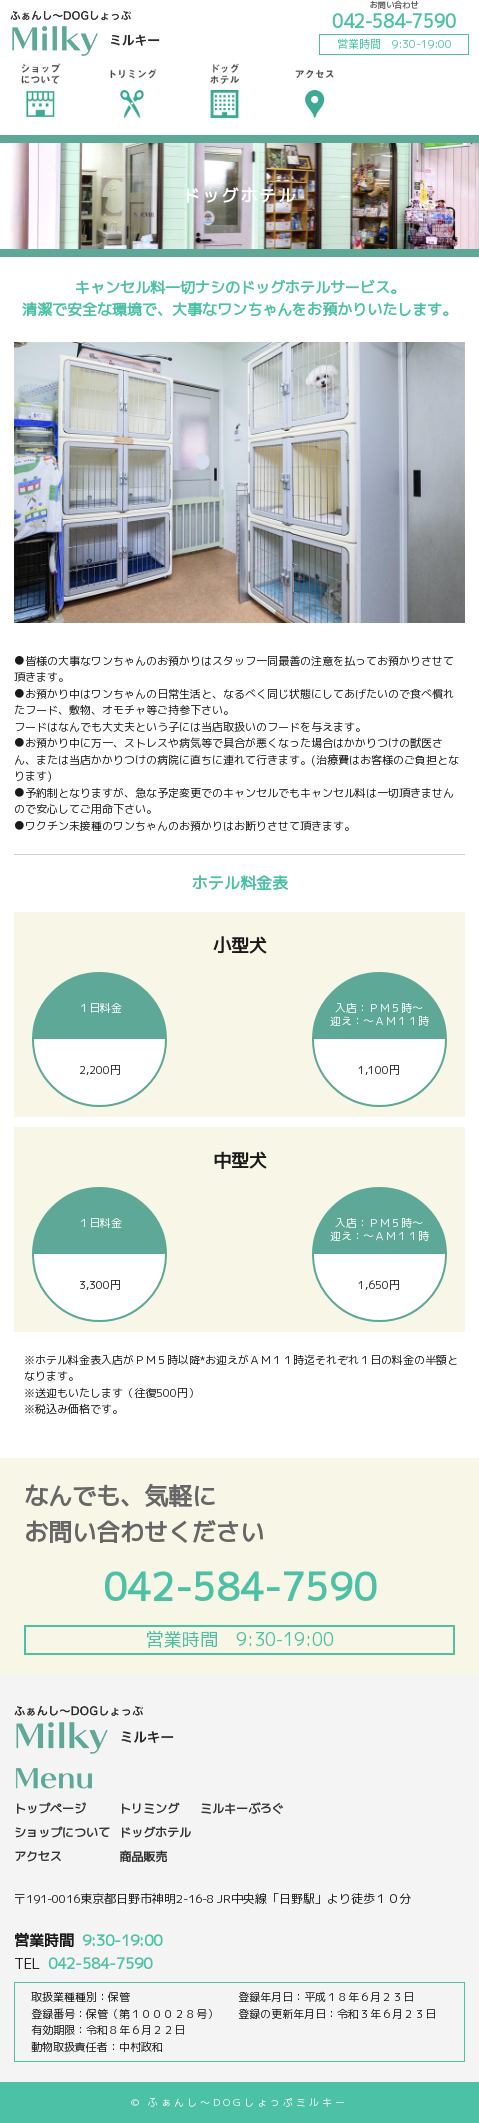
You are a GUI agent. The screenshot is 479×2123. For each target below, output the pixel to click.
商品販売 (143, 1856)
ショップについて (40, 90)
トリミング (132, 90)
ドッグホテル (224, 90)
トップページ (50, 1808)
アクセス (315, 90)
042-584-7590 (394, 21)
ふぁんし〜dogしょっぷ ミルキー (85, 35)
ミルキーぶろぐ (242, 1808)
